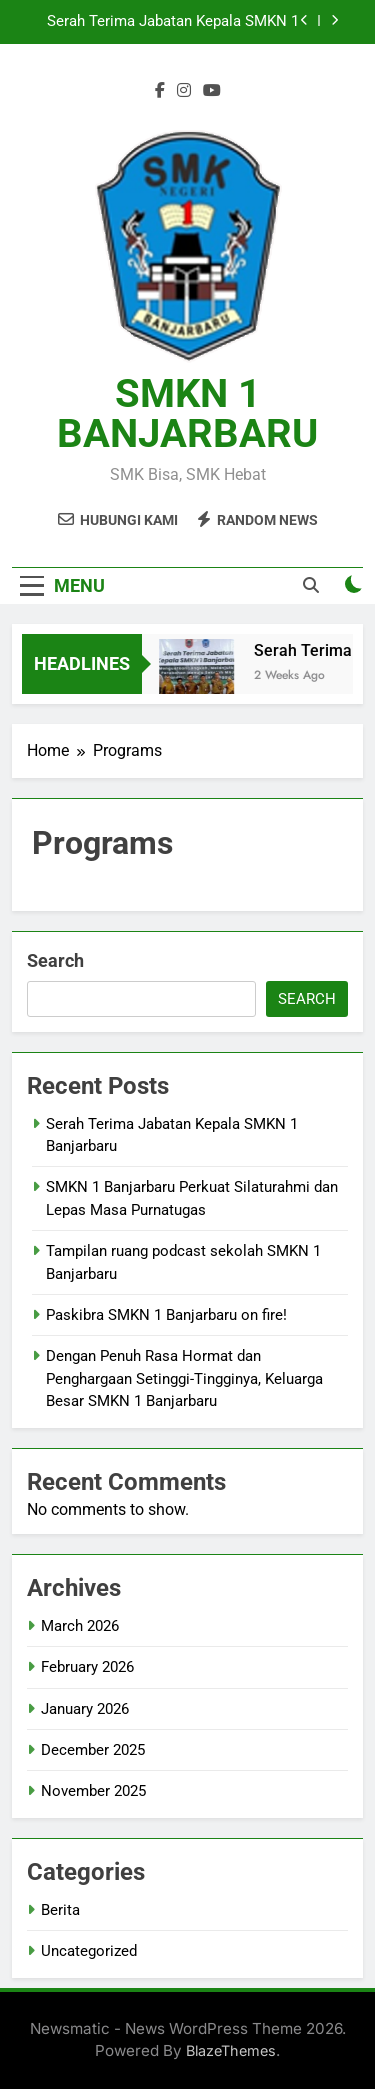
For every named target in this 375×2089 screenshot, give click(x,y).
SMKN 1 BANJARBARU (187, 413)
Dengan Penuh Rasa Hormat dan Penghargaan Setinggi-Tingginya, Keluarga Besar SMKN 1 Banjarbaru (184, 1378)
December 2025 (93, 1750)
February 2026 (87, 1667)
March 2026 (80, 1626)
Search (55, 960)
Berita (60, 1910)
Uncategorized (89, 1951)
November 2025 (93, 1791)
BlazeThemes (231, 2050)
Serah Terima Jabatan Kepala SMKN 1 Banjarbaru (173, 22)
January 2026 (85, 1709)
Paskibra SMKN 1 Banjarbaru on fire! (166, 1315)
